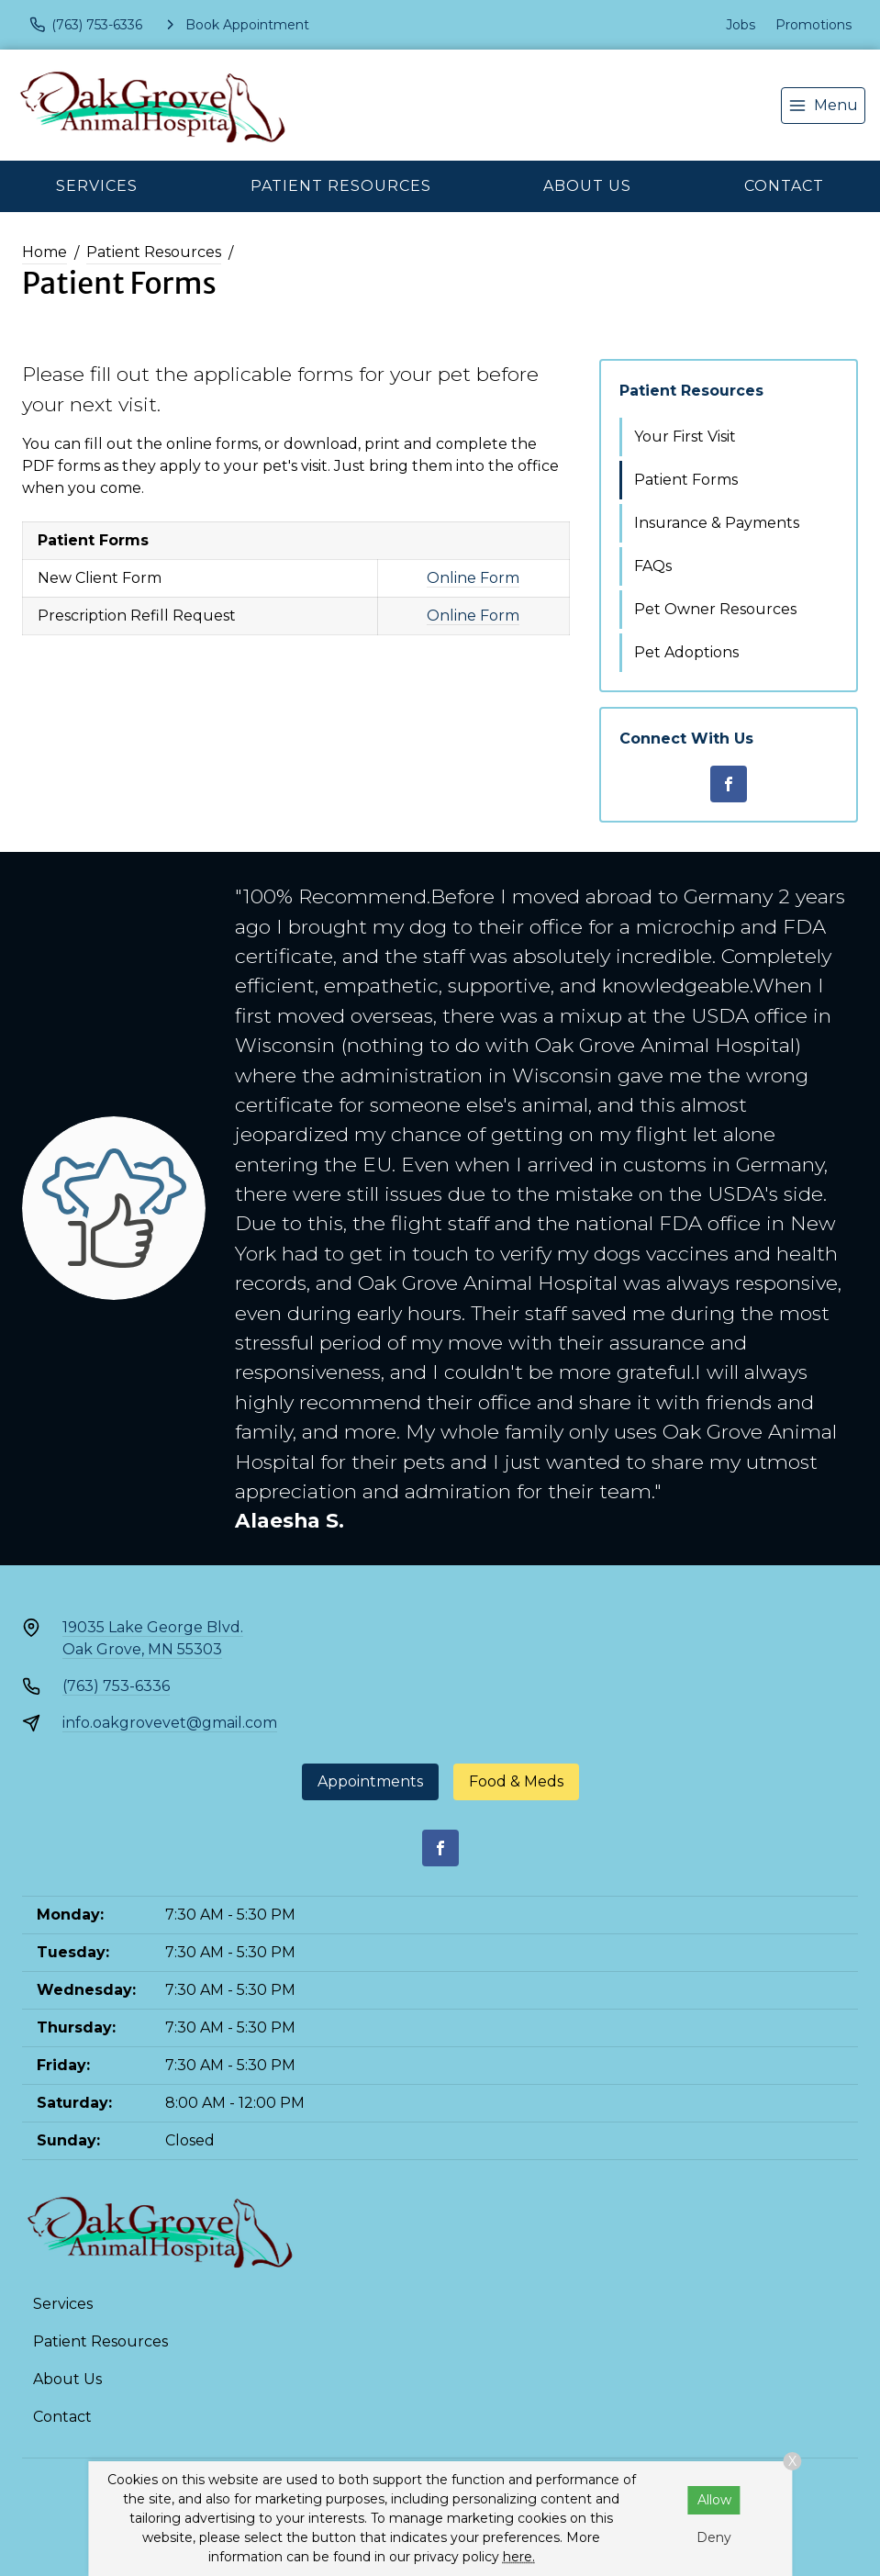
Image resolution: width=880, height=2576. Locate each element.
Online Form (473, 578)
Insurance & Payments (716, 523)
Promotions (813, 25)
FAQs (653, 566)
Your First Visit (685, 436)
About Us (587, 186)
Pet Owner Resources (715, 609)
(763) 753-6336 (116, 1686)
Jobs (740, 25)
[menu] (823, 105)
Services (97, 186)
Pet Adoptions (686, 652)
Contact (784, 186)
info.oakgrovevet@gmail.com (169, 1722)
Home (44, 252)
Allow (714, 2500)
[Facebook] (728, 784)
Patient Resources (341, 186)
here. (519, 2556)
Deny (713, 2537)
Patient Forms (686, 479)
